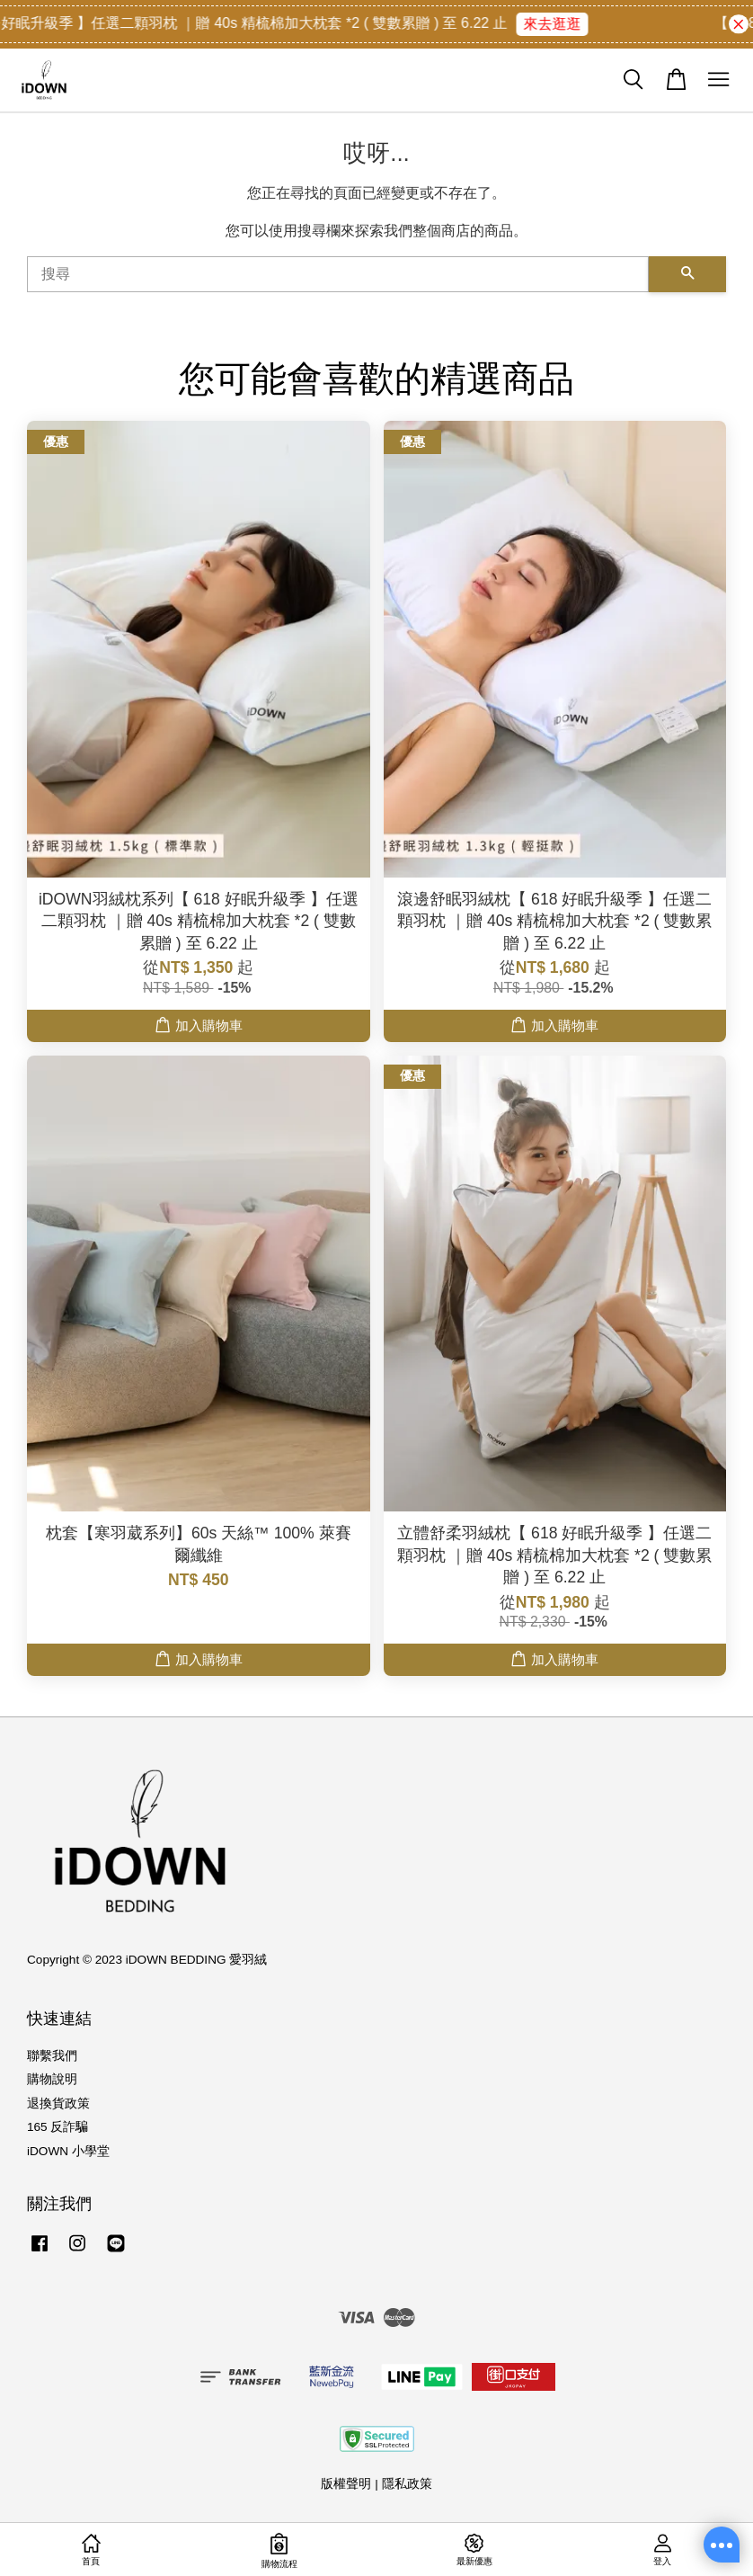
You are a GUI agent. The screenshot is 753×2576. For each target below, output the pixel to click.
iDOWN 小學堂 (68, 2151)
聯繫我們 (52, 2056)
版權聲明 (346, 2484)
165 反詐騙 (57, 2127)
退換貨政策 (58, 2103)
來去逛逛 (560, 23)
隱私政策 (407, 2484)
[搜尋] (338, 274)
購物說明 (52, 2079)
